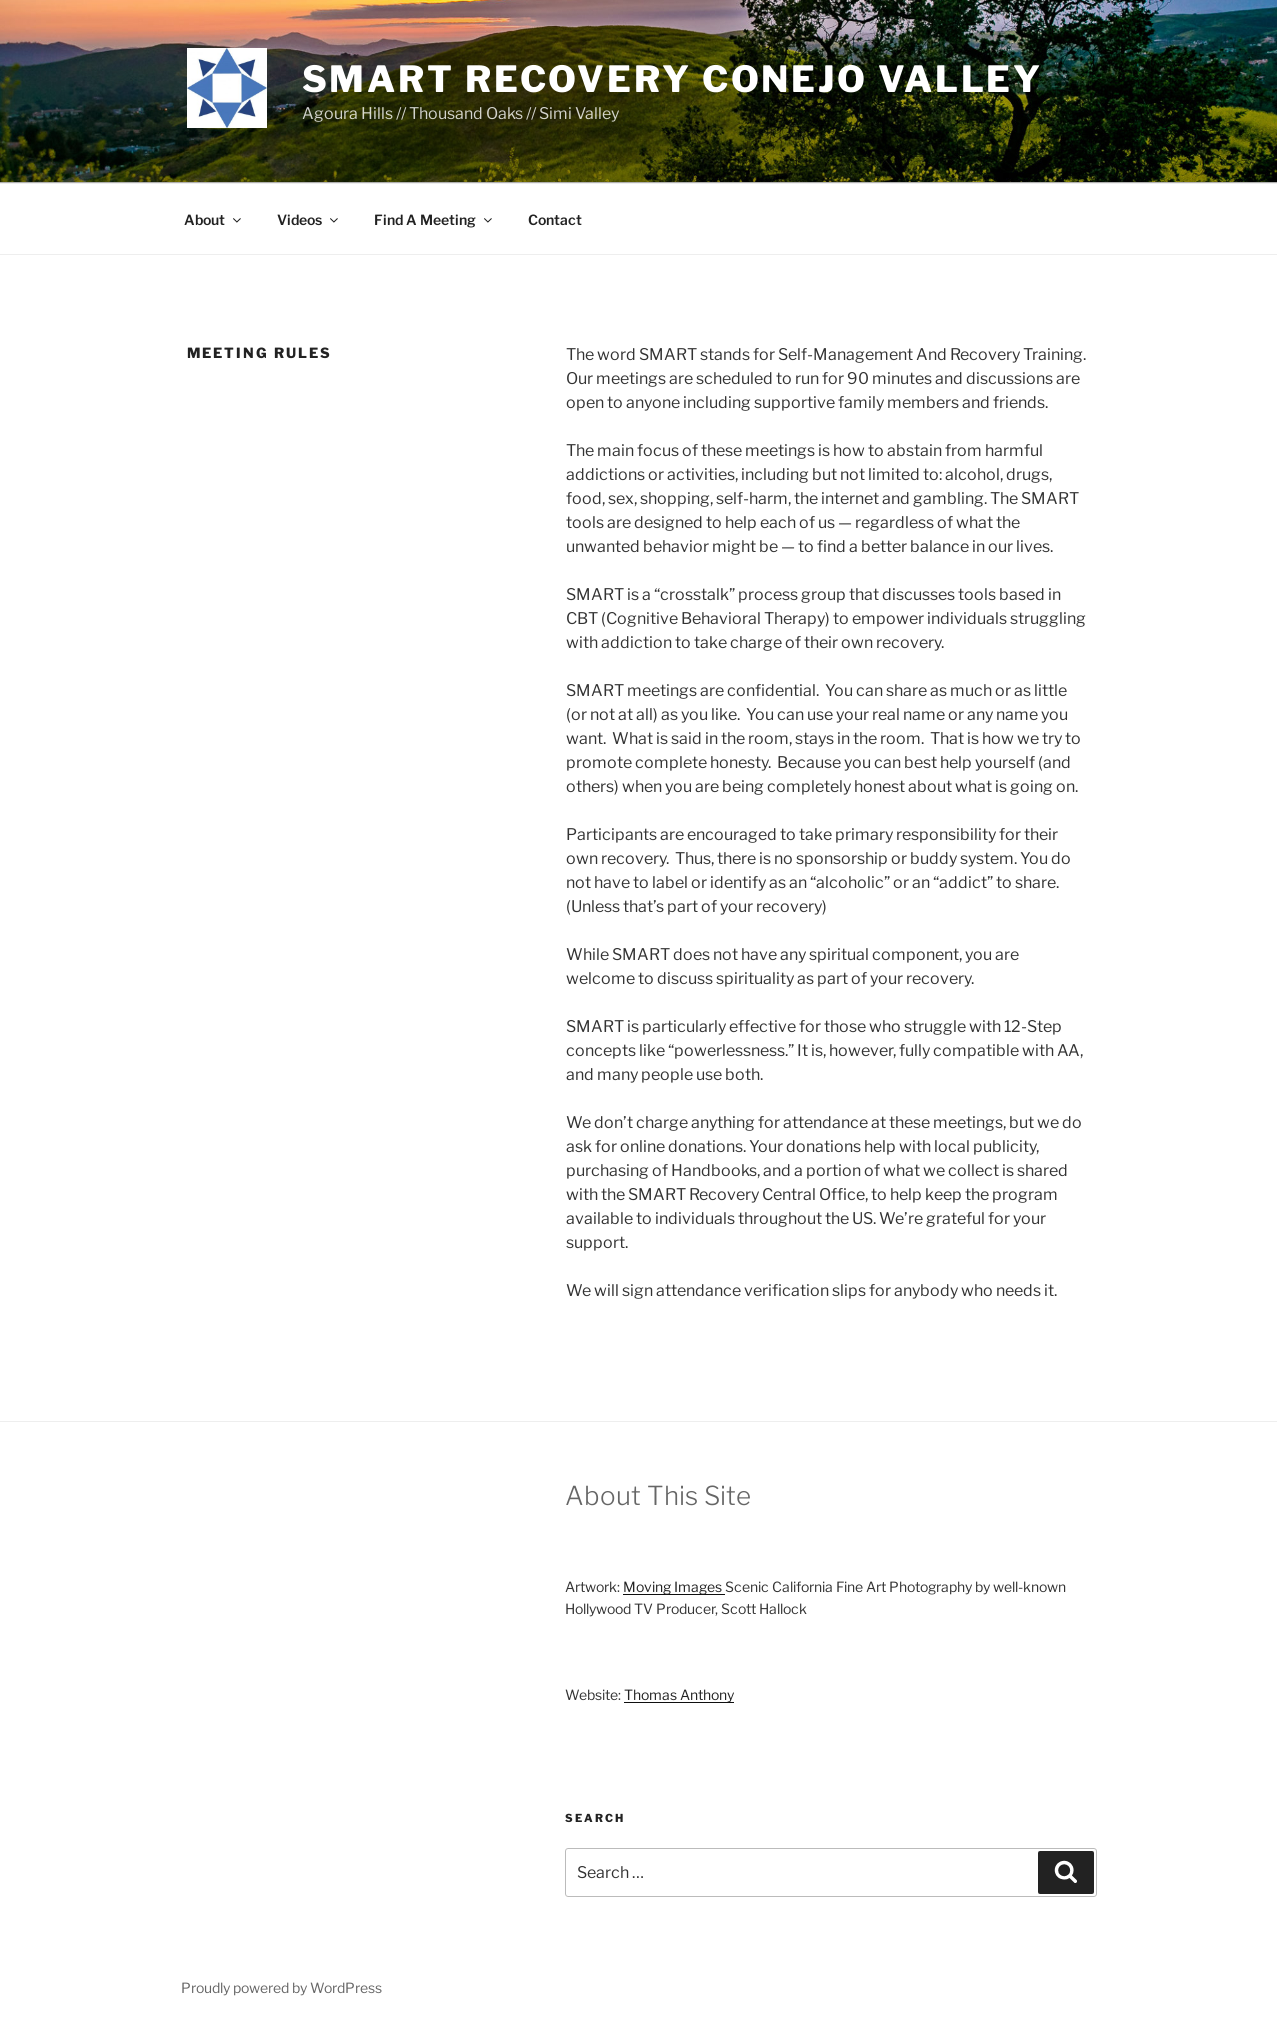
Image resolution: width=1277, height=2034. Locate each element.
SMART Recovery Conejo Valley (673, 79)
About (214, 219)
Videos (309, 219)
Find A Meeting (434, 219)
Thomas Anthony (679, 1694)
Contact (555, 219)
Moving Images (674, 1586)
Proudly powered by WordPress (281, 1987)
